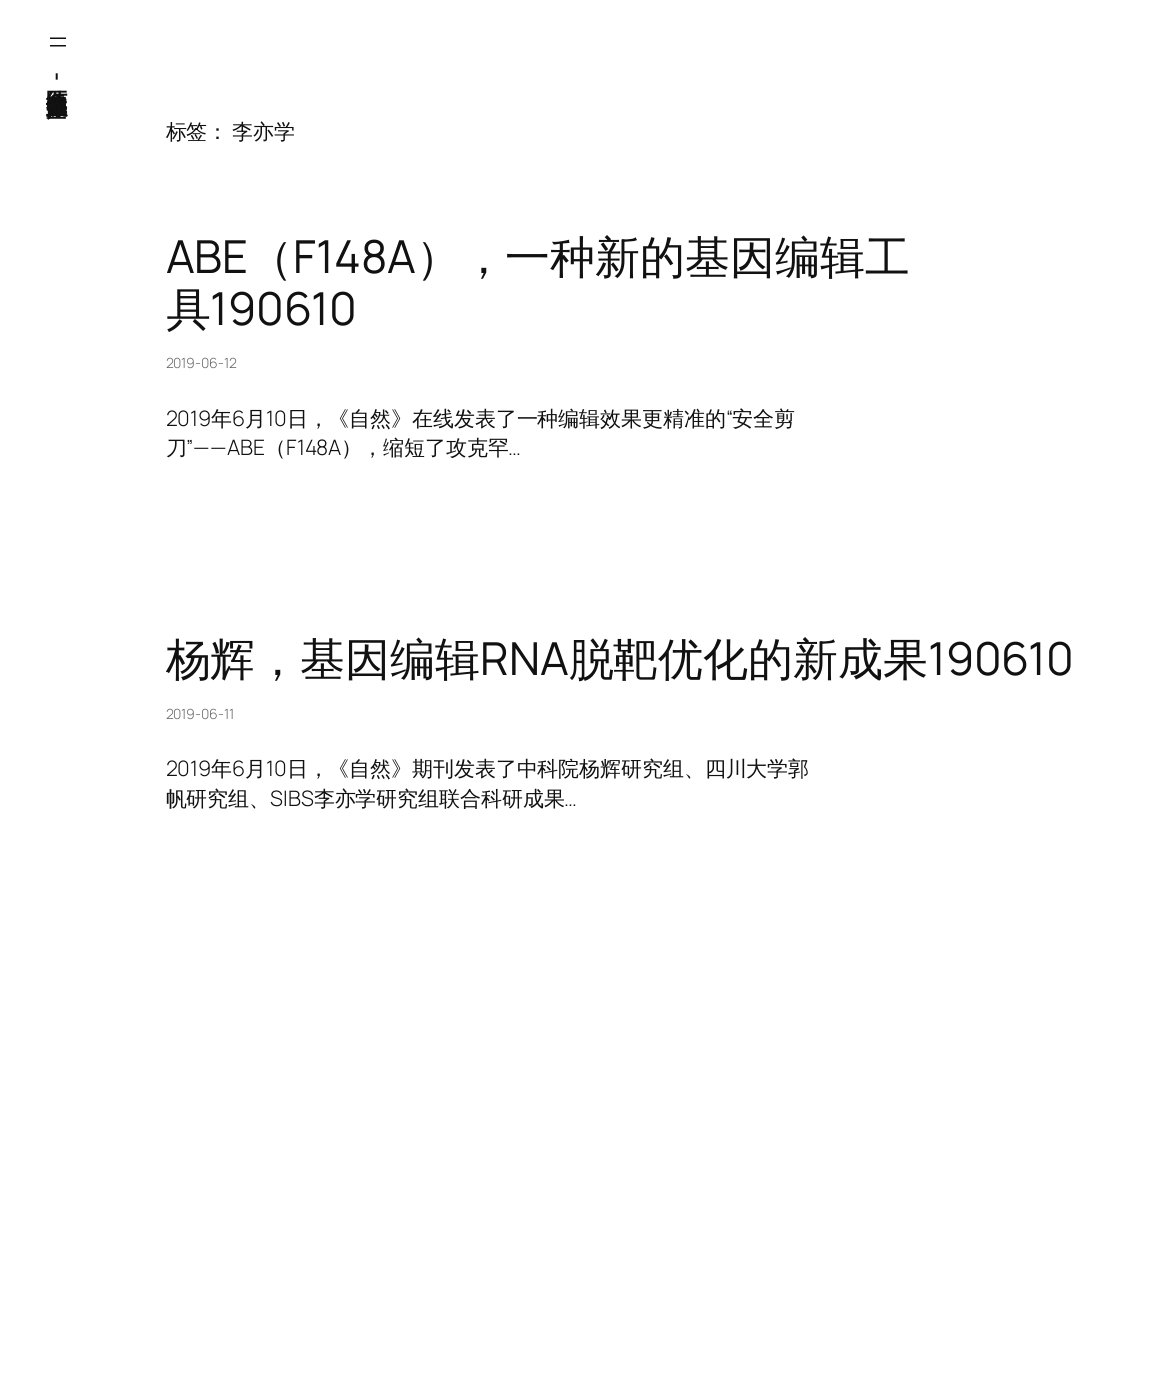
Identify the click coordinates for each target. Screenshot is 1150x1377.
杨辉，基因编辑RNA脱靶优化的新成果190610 (620, 658)
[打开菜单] (58, 42)
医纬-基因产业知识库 (58, 75)
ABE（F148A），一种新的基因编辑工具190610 (538, 282)
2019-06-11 (200, 713)
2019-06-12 (201, 362)
